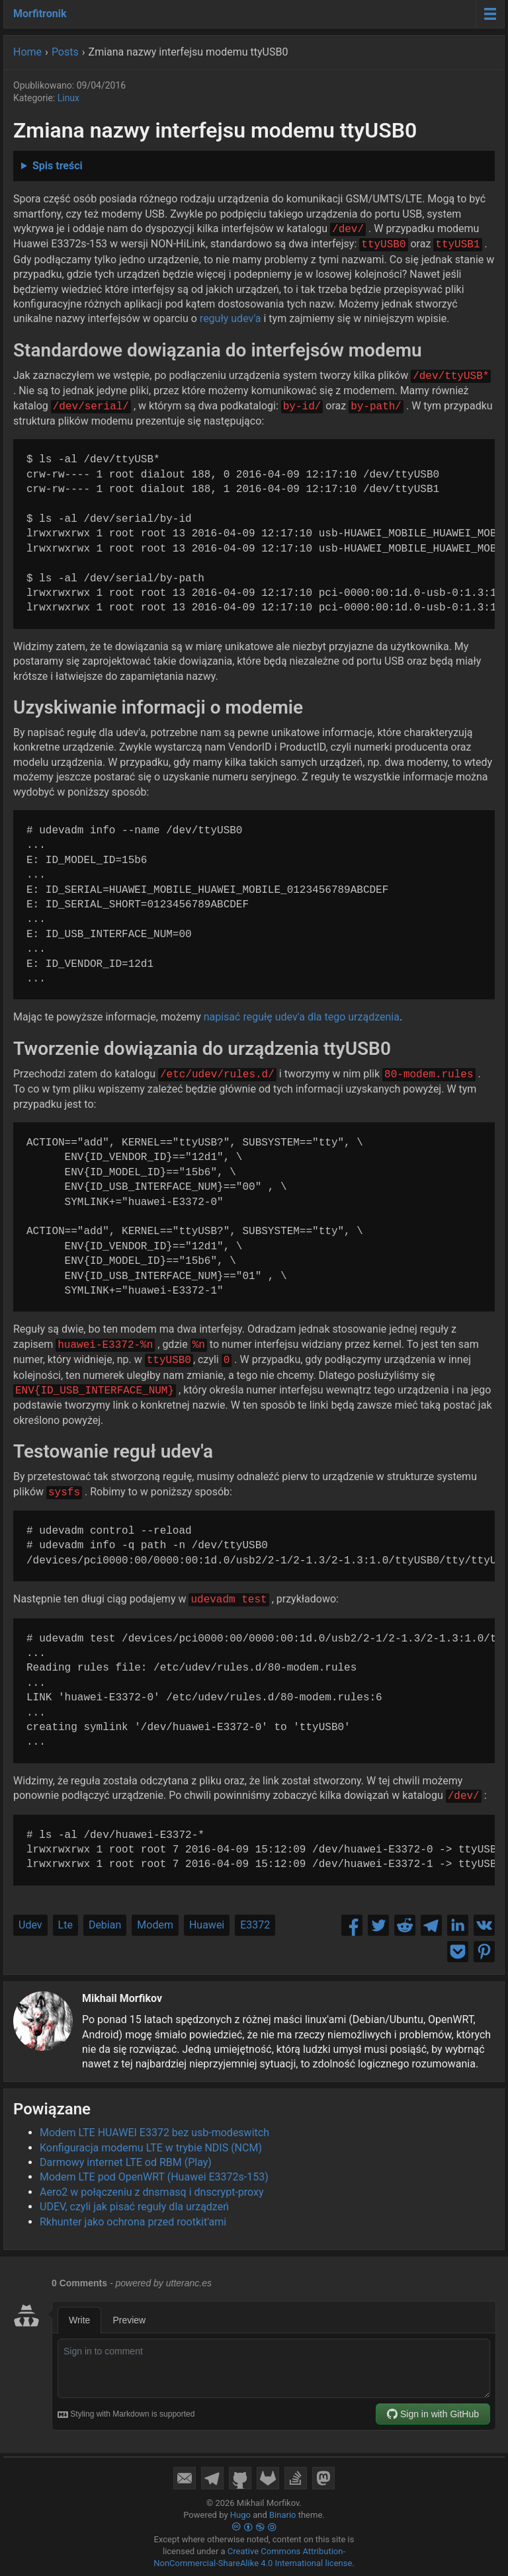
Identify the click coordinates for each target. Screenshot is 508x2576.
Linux (68, 98)
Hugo (240, 2515)
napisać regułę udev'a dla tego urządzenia (302, 1017)
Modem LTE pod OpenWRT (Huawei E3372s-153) (154, 2177)
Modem (155, 1925)
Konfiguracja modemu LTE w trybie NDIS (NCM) (151, 2147)
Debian (105, 1925)
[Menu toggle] (490, 14)
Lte (65, 1925)
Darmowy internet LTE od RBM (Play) (126, 2162)
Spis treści (57, 165)
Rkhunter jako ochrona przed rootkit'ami (133, 2222)
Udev (30, 1925)
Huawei (206, 1925)
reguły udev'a (230, 318)
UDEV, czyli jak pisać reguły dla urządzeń (134, 2206)
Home (27, 52)
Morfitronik (39, 13)
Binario (282, 2515)
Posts (65, 52)
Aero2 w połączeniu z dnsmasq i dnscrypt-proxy (152, 2192)
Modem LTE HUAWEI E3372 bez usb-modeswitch (154, 2132)
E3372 (255, 1925)
